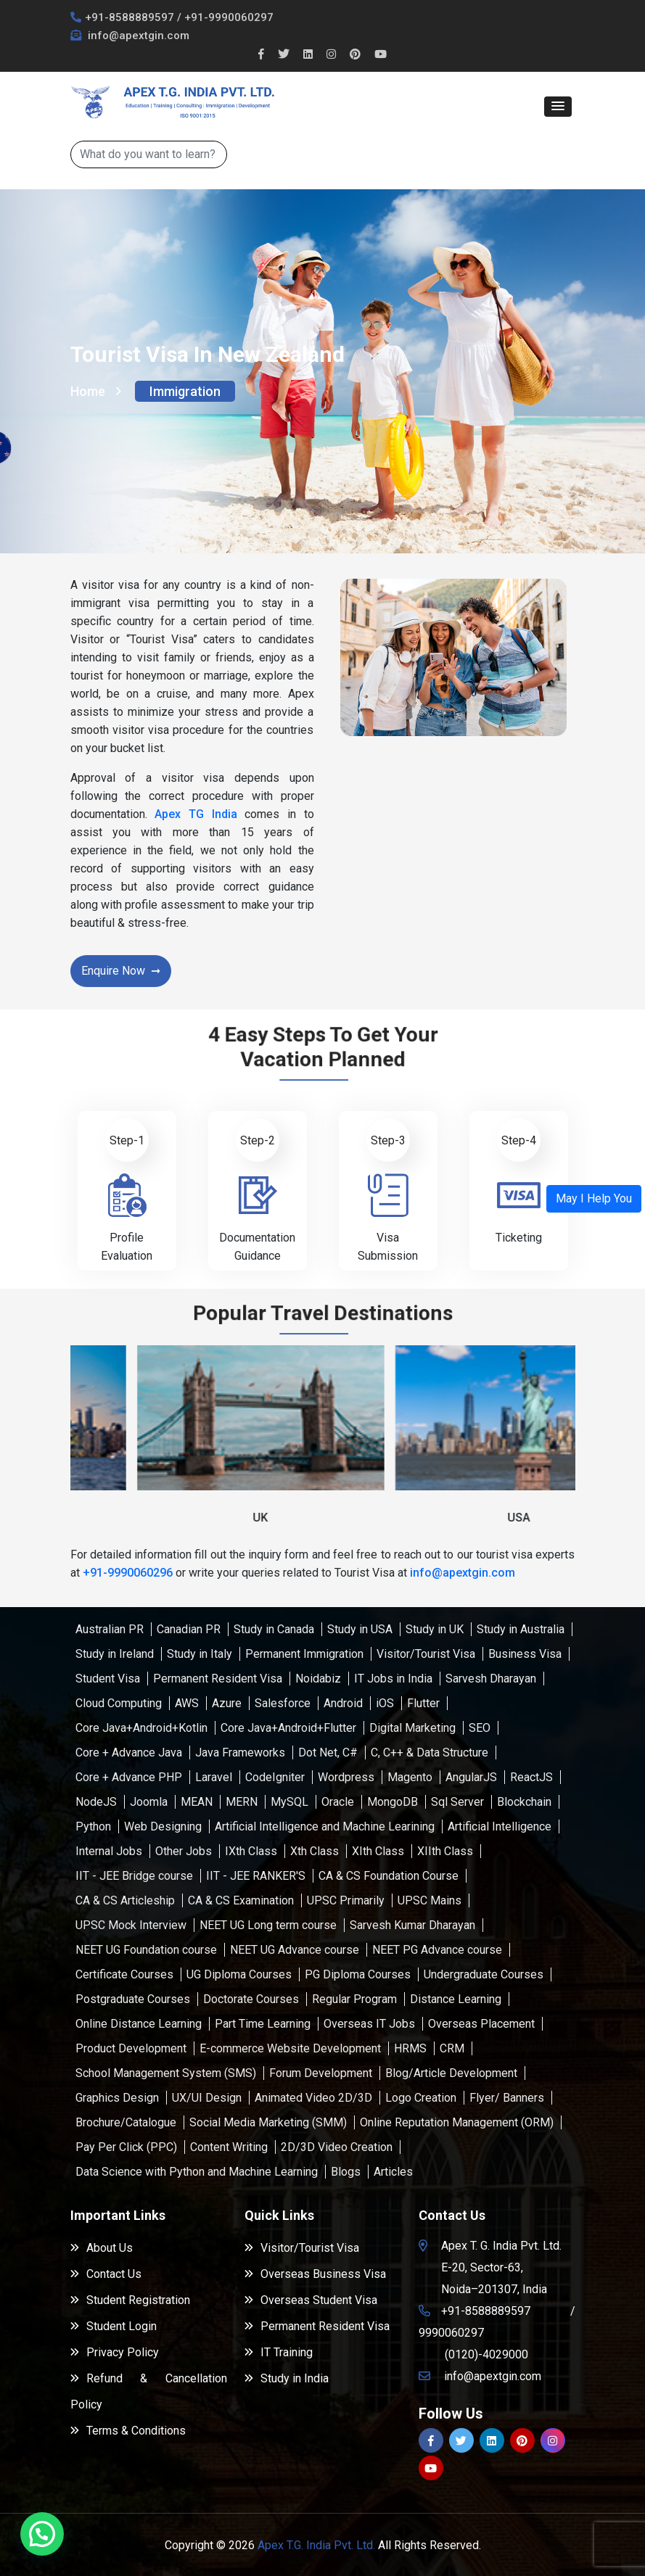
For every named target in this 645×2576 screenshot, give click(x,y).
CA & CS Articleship (125, 1900)
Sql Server (457, 1802)
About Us (101, 2248)
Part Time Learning (263, 2024)
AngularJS (471, 1777)
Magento (409, 1777)
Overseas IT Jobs (369, 2024)
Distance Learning (455, 1999)
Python (93, 1826)
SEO (479, 1728)
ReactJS (531, 1777)
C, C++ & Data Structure (429, 1752)
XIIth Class (445, 1851)
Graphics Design (117, 2098)
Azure (227, 1703)
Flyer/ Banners (506, 2098)
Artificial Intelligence (499, 1826)
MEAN (197, 1802)
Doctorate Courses (251, 1999)
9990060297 (451, 2333)
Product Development (130, 2048)
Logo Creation (420, 2098)
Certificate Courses (124, 1974)
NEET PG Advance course (437, 1950)
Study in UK (435, 1629)
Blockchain (524, 1802)
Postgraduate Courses (132, 1999)
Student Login (113, 2326)
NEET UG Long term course (268, 1925)
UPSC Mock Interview (130, 1925)
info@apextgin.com (137, 35)
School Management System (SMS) (165, 2073)
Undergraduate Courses (483, 1974)
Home (95, 391)
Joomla (149, 1802)
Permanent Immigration (304, 1654)
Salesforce (283, 1703)
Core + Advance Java (128, 1752)
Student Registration (130, 2300)
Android (343, 1703)
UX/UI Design (207, 2098)
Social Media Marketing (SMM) (268, 2122)
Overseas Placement (481, 2024)
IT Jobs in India (393, 1678)
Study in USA (360, 1629)
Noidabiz (318, 1678)
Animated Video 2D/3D (313, 2098)
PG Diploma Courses (358, 1974)
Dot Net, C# (328, 1752)
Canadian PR (189, 1629)
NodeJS (96, 1802)
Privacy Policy (114, 2352)
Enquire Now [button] (113, 971)
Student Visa (107, 1678)
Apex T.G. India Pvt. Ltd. (316, 2545)
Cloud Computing (118, 1703)
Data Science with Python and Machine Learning (196, 2172)
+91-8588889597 (129, 17)
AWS (187, 1703)
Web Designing (163, 1826)
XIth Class (378, 1851)
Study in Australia (520, 1629)
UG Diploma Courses (239, 1974)
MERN (242, 1802)
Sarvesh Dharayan (490, 1678)
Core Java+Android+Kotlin (141, 1728)
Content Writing (229, 2147)
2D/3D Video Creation (337, 2147)
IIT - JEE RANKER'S (255, 1876)
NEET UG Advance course (294, 1950)
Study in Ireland (114, 1654)
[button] (558, 106)
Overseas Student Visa (311, 2300)
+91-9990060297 (229, 17)
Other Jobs (183, 1851)
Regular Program (354, 1999)
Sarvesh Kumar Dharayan (412, 1925)
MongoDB (392, 1802)
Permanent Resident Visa (217, 1678)
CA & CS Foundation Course (389, 1876)
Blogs (346, 2172)
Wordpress (346, 1777)
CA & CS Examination (241, 1900)
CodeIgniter (275, 1777)
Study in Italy (199, 1654)
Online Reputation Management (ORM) (457, 2122)
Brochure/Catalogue (125, 2122)
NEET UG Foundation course (146, 1950)
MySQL (289, 1802)
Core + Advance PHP (128, 1777)
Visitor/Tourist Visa (426, 1654)
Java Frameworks (240, 1752)
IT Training (279, 2352)
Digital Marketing (412, 1728)
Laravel (213, 1777)
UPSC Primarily (346, 1900)
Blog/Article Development (451, 2073)
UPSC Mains (429, 1900)
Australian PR (109, 1629)
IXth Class (251, 1851)
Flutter (423, 1703)
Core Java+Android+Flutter (288, 1728)
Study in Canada (274, 1629)
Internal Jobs (108, 1851)
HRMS (410, 2048)
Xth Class (314, 1851)
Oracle (337, 1802)
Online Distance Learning (138, 2024)
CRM (452, 2048)
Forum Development (320, 2073)
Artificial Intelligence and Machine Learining (325, 1826)
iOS (385, 1703)
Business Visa (525, 1654)
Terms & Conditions (128, 2430)
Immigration (185, 391)
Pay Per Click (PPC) (126, 2147)
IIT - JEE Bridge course (134, 1876)
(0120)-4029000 (486, 2354)
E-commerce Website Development (290, 2048)
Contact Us (105, 2274)
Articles (393, 2172)
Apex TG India (196, 814)
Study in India (287, 2378)
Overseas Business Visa (315, 2274)
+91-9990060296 (128, 1573)
